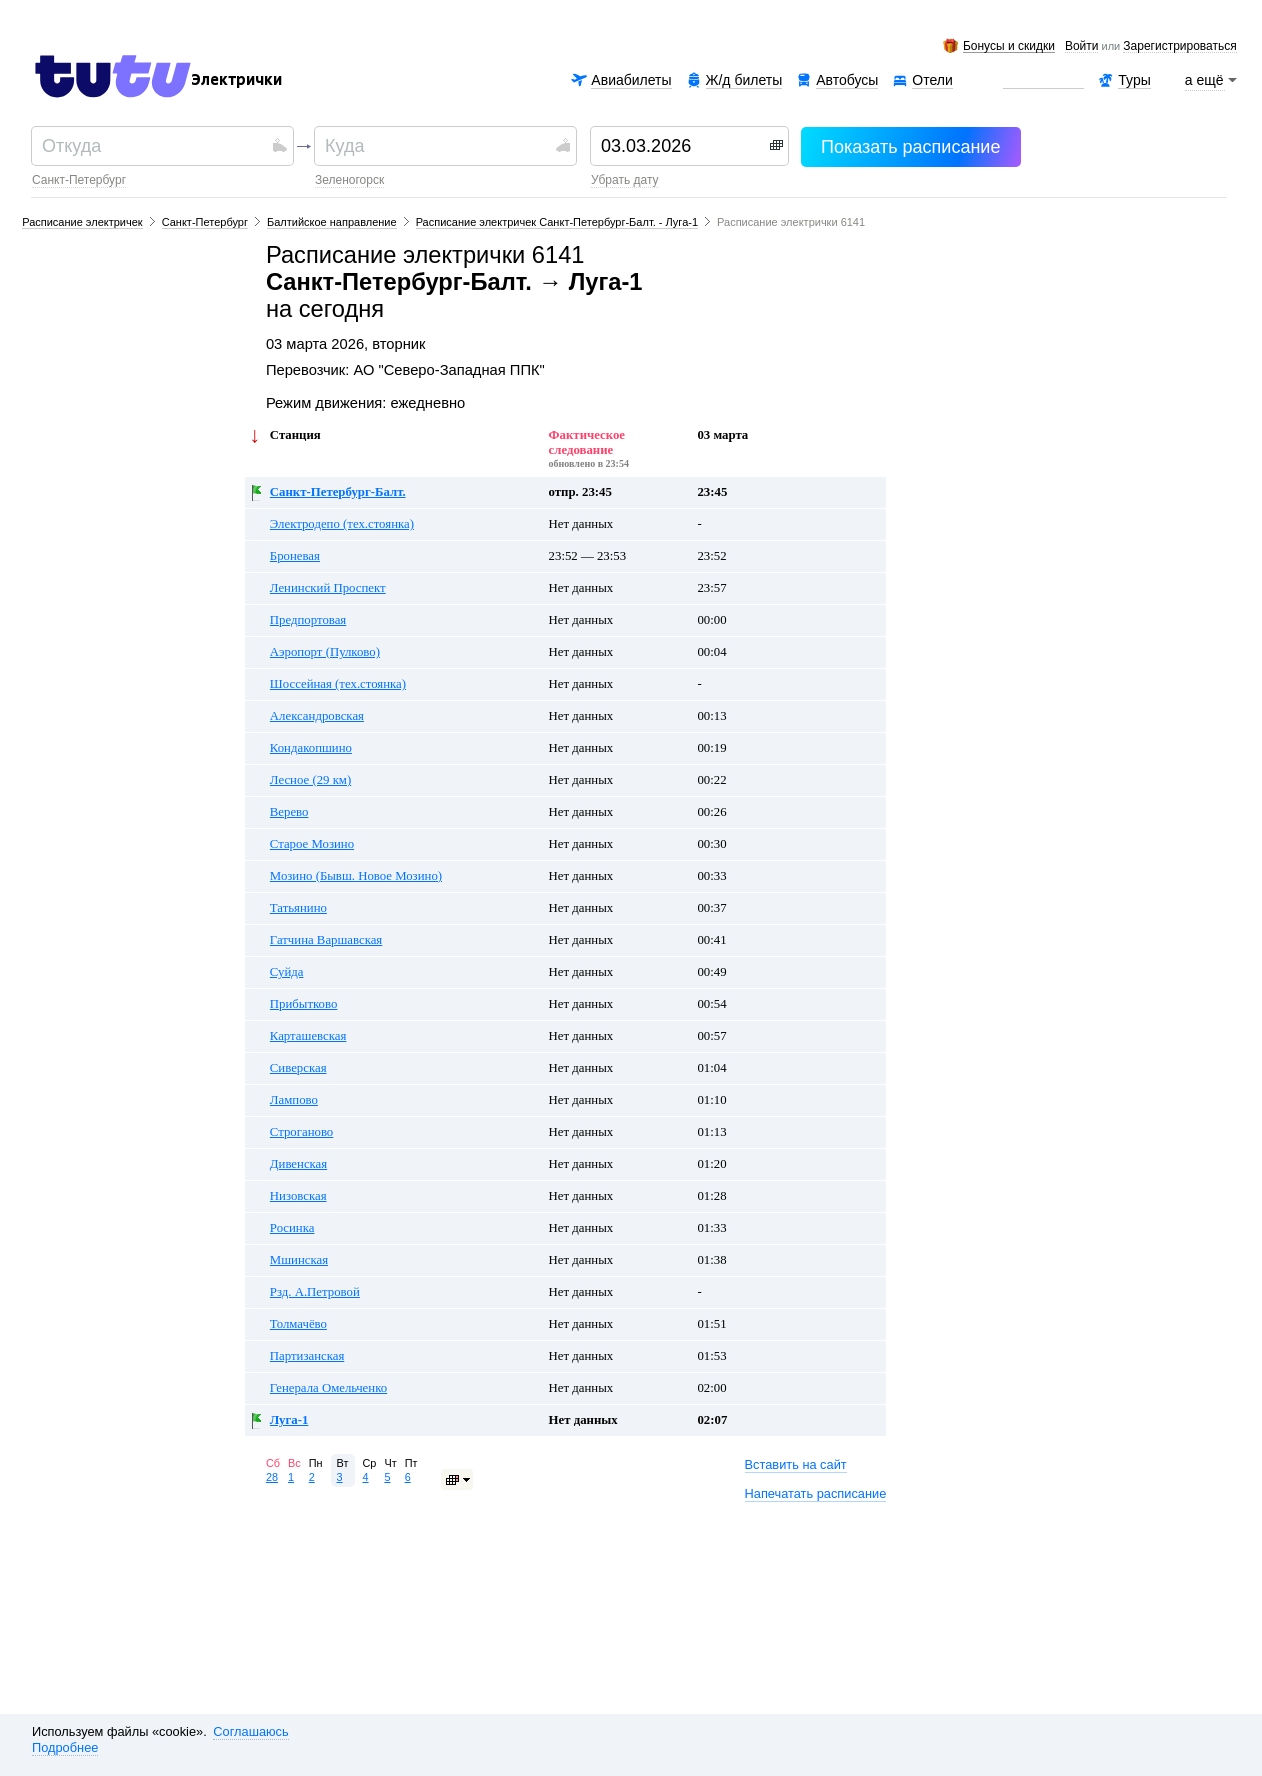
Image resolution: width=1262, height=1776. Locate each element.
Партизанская (307, 1356)
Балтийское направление (332, 222)
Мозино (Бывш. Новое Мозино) (356, 876)
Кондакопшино (311, 748)
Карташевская (308, 1036)
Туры (1134, 80)
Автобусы (847, 80)
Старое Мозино (312, 844)
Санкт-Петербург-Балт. (338, 492)
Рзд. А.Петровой (315, 1292)
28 (272, 1477)
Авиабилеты (631, 80)
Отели (932, 80)
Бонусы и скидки (1009, 46)
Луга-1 (289, 1420)
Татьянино (298, 908)
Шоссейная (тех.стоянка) (338, 684)
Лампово (294, 1100)
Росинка (292, 1228)
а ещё (1205, 80)
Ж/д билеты (744, 80)
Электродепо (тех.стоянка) (342, 524)
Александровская (317, 716)
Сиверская (298, 1068)
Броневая (295, 556)
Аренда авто (1043, 80)
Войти (1082, 47)
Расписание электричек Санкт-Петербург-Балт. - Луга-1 (557, 222)
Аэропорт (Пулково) (325, 652)
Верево (289, 812)
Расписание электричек (82, 222)
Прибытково (304, 1004)
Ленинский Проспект (328, 588)
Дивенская (298, 1164)
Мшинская (299, 1260)
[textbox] (154, 146)
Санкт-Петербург (79, 180)
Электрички (236, 80)
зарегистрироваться (1179, 47)
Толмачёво (298, 1324)
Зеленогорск (349, 180)
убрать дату (624, 180)
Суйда (287, 972)
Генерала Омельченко (328, 1388)
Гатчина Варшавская (326, 940)
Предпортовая (308, 620)
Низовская (298, 1196)
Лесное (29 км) (310, 780)
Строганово (301, 1132)
